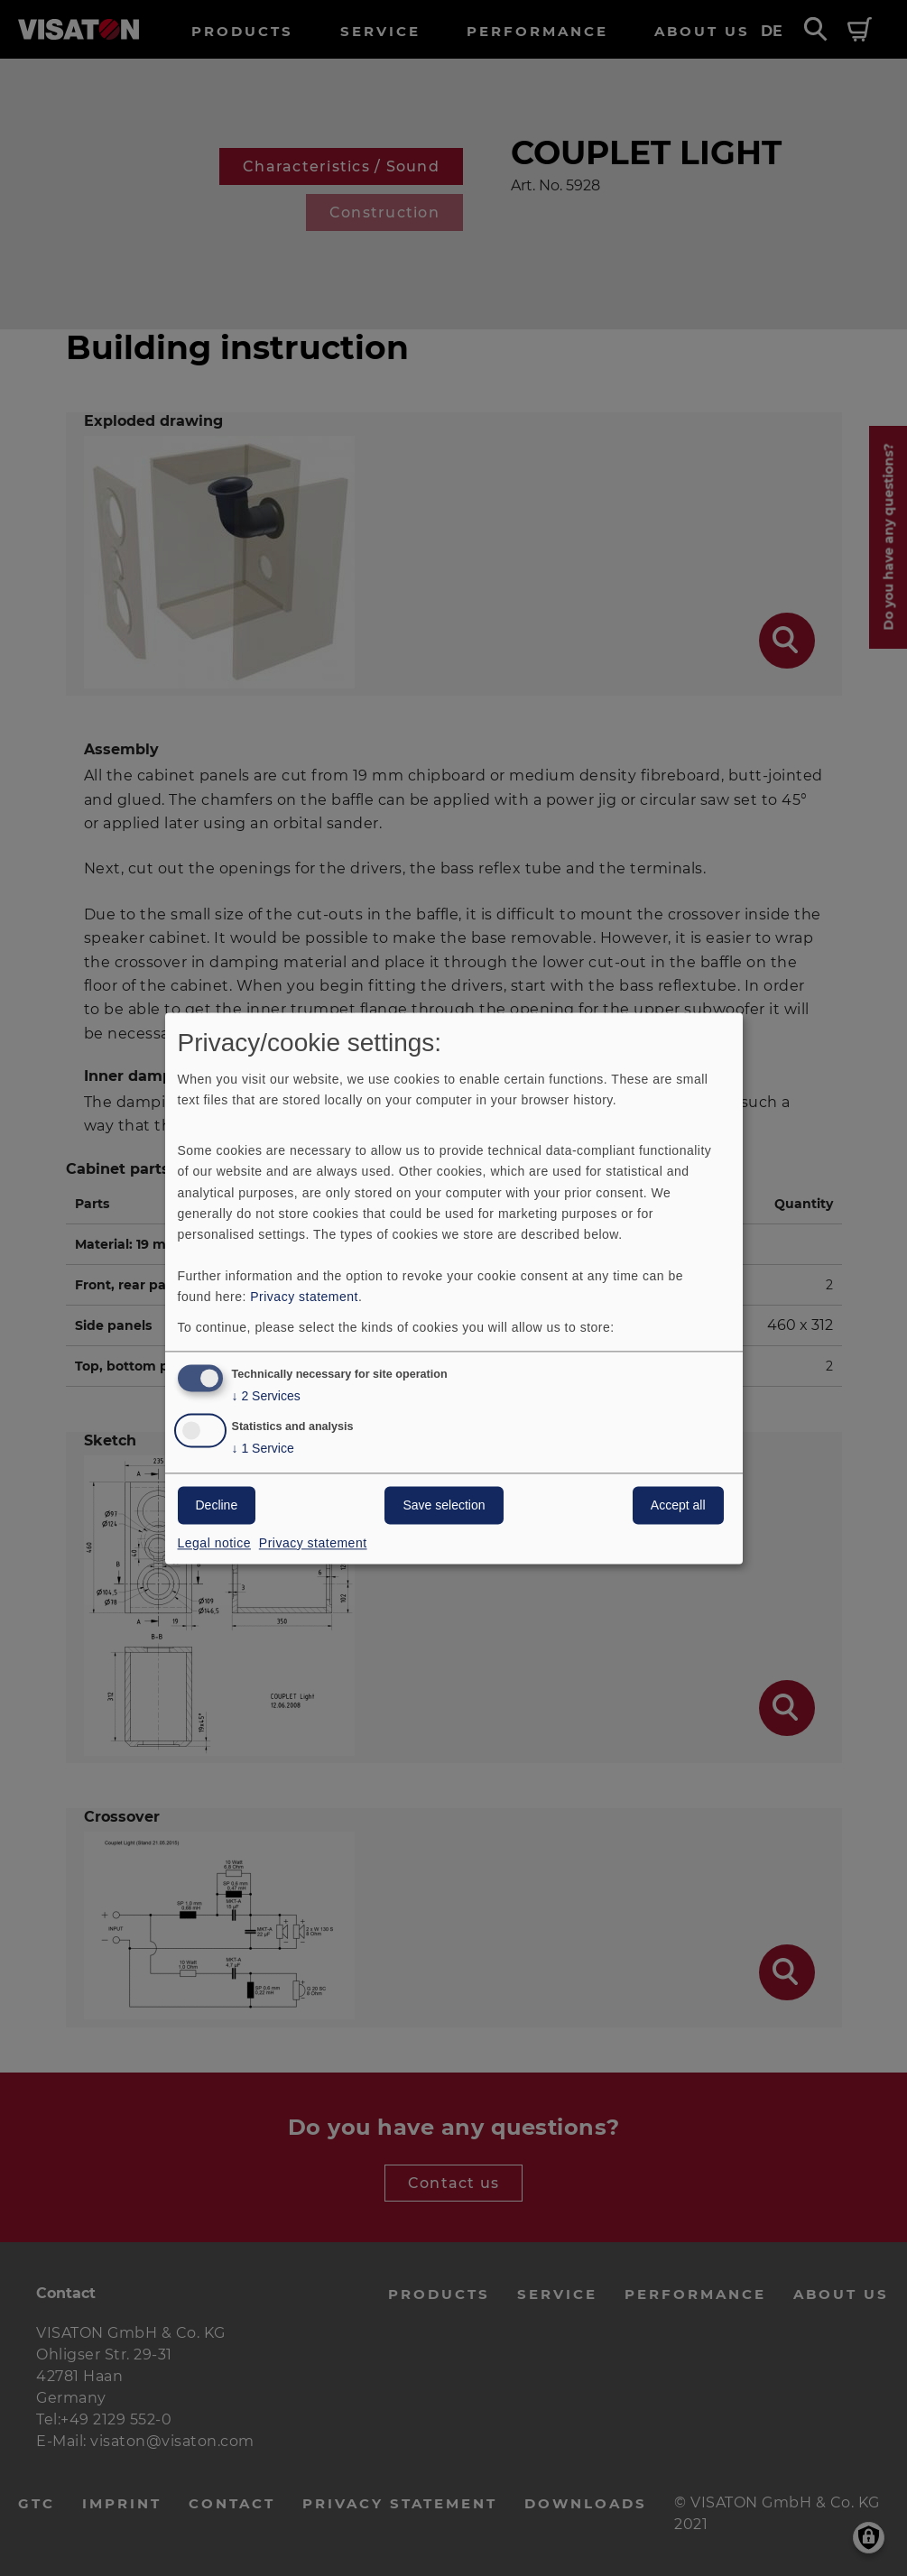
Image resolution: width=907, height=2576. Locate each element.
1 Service (263, 1448)
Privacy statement (304, 1296)
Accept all (678, 1505)
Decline (217, 1505)
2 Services (266, 1396)
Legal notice (215, 1543)
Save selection (444, 1505)
